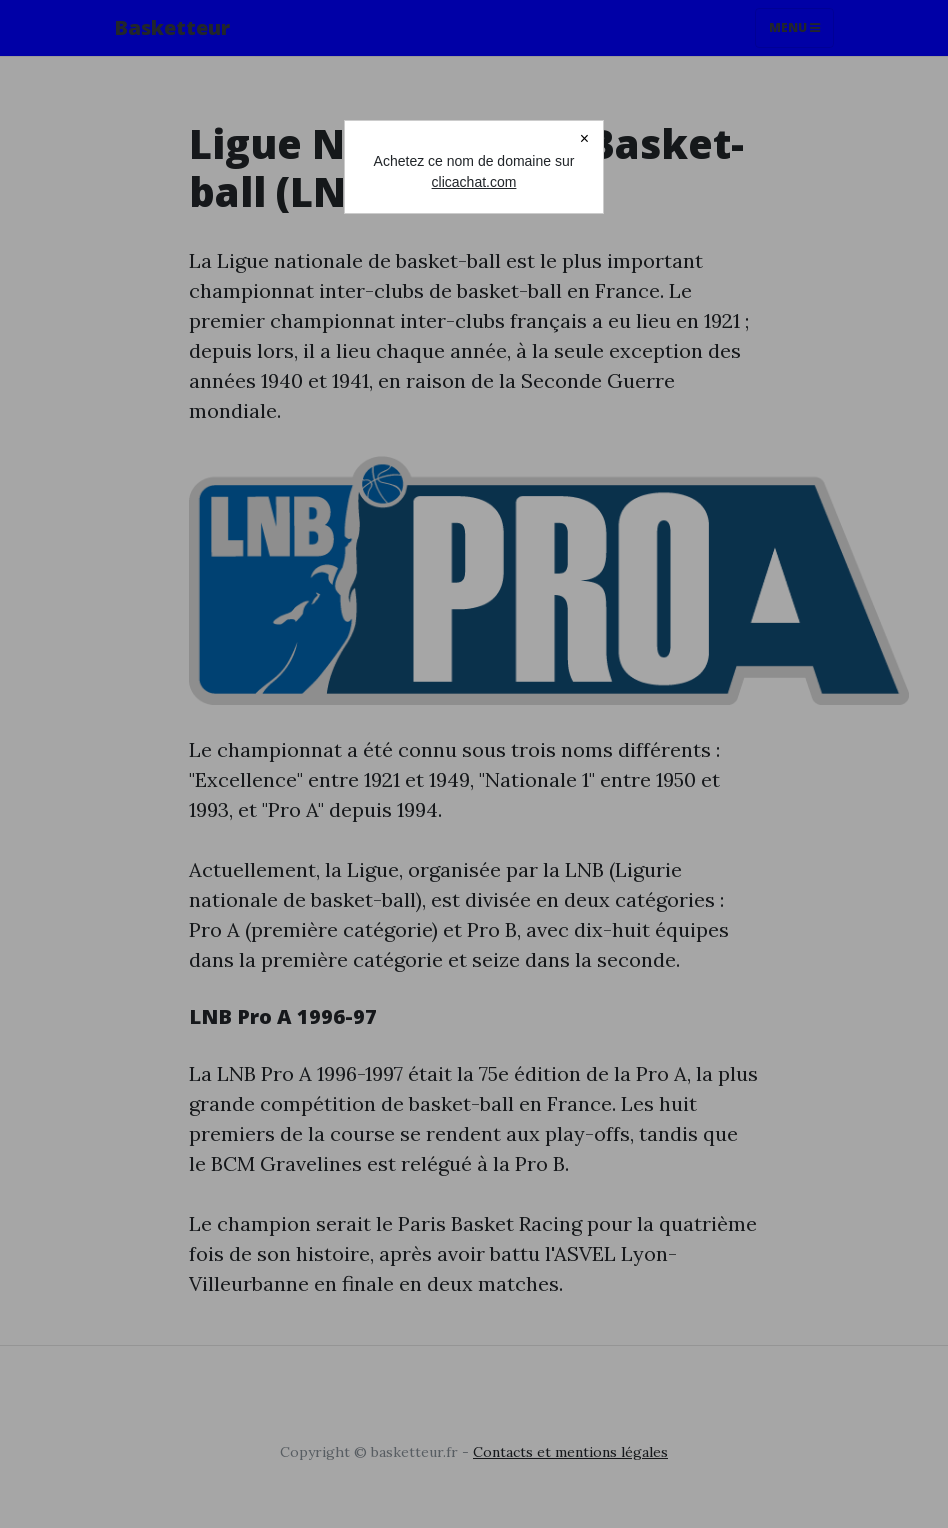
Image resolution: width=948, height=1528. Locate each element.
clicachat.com (474, 182)
